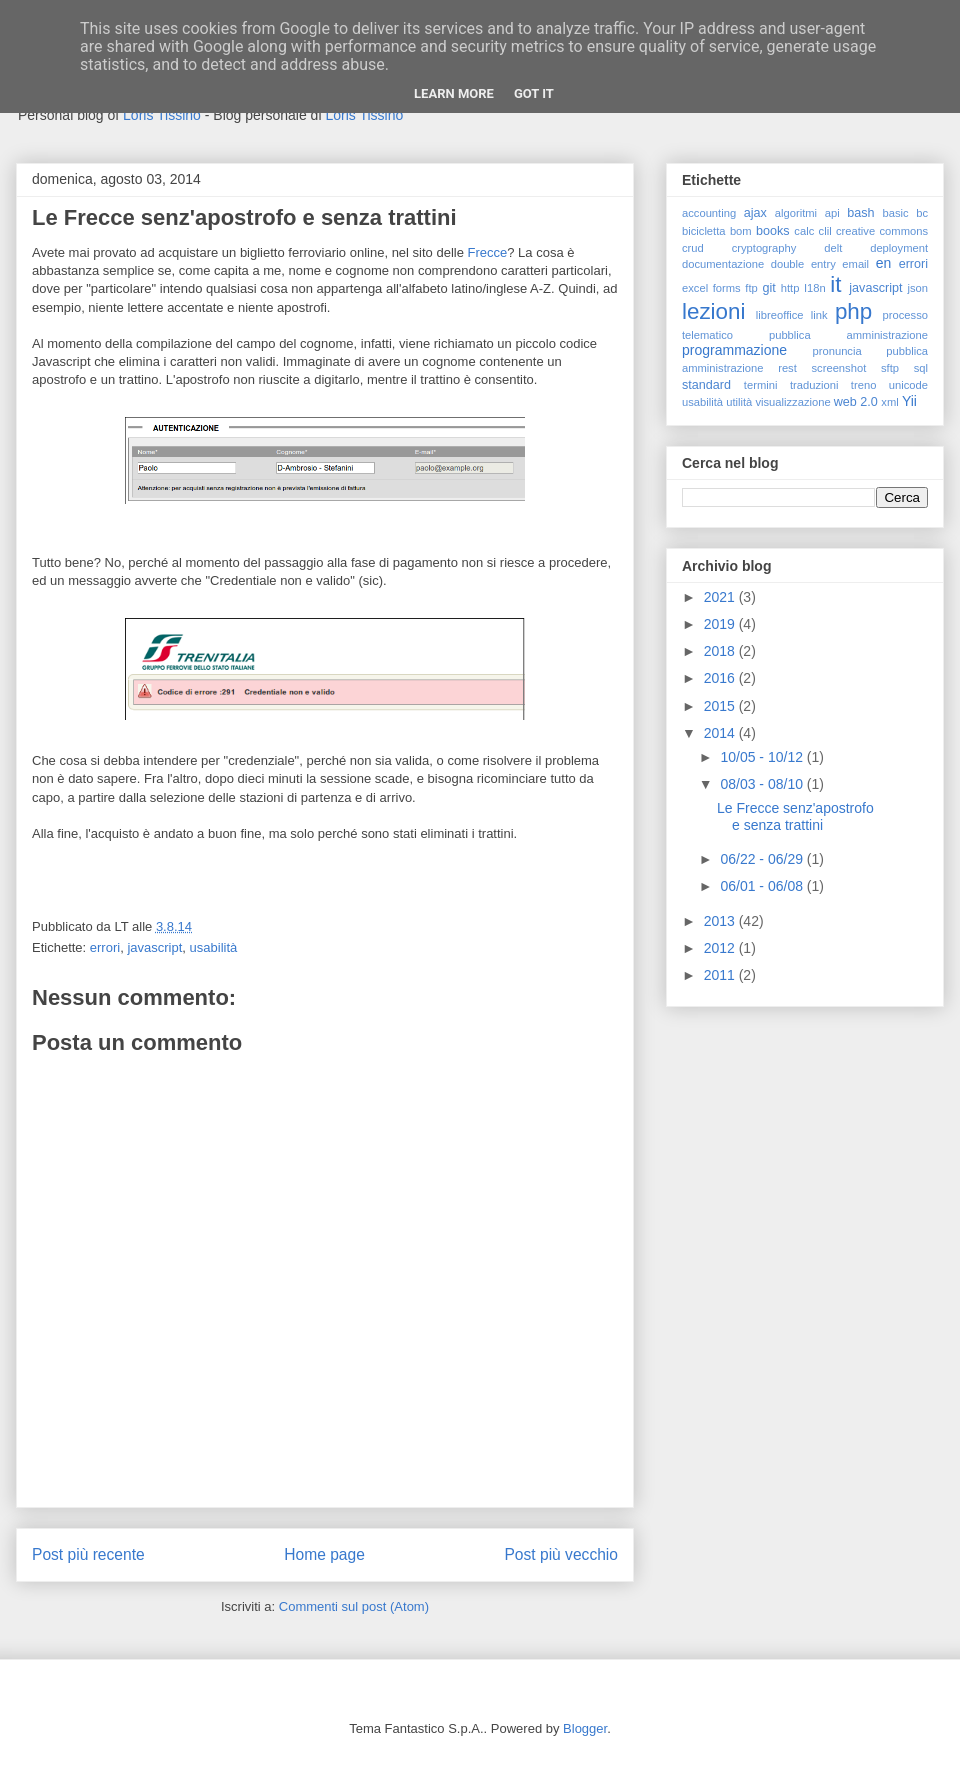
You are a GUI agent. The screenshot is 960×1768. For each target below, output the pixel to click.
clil (825, 231)
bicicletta (704, 231)
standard (706, 385)
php (853, 311)
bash (860, 213)
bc (922, 213)
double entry (803, 264)
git (768, 288)
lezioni (713, 311)
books (773, 231)
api (832, 213)
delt (833, 248)
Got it (534, 93)
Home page (324, 1554)
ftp (751, 288)
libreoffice (780, 315)
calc (804, 231)
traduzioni (814, 385)
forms (727, 288)
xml (889, 402)
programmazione (734, 350)
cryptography (764, 248)
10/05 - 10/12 (763, 757)
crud (693, 248)
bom (741, 231)
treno (864, 385)
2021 (721, 597)
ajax (755, 213)
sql (921, 368)
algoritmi (796, 213)
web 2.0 (856, 402)
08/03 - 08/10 (763, 784)
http (790, 288)
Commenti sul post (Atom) (354, 1606)
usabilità (214, 947)
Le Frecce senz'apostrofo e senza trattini (795, 816)
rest (787, 368)
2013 (721, 921)
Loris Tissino (162, 115)
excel (695, 288)
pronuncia (837, 351)
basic (896, 213)
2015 (721, 706)
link (819, 315)
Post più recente (88, 1554)
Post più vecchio (561, 1554)
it (835, 284)
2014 (721, 733)
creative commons (882, 231)
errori (105, 947)
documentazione (723, 264)
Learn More (454, 93)
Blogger (585, 1728)
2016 (721, 678)
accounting (709, 213)
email (855, 264)
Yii (909, 401)
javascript (154, 947)
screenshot (839, 368)
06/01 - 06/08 (763, 886)
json (917, 288)
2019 (721, 624)
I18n (815, 288)
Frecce (488, 252)
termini (761, 385)
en (884, 263)
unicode (908, 385)
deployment (899, 248)
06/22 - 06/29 (763, 859)
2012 (721, 948)
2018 (721, 651)
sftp (890, 368)
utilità (739, 402)
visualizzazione (792, 402)
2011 (721, 975)
